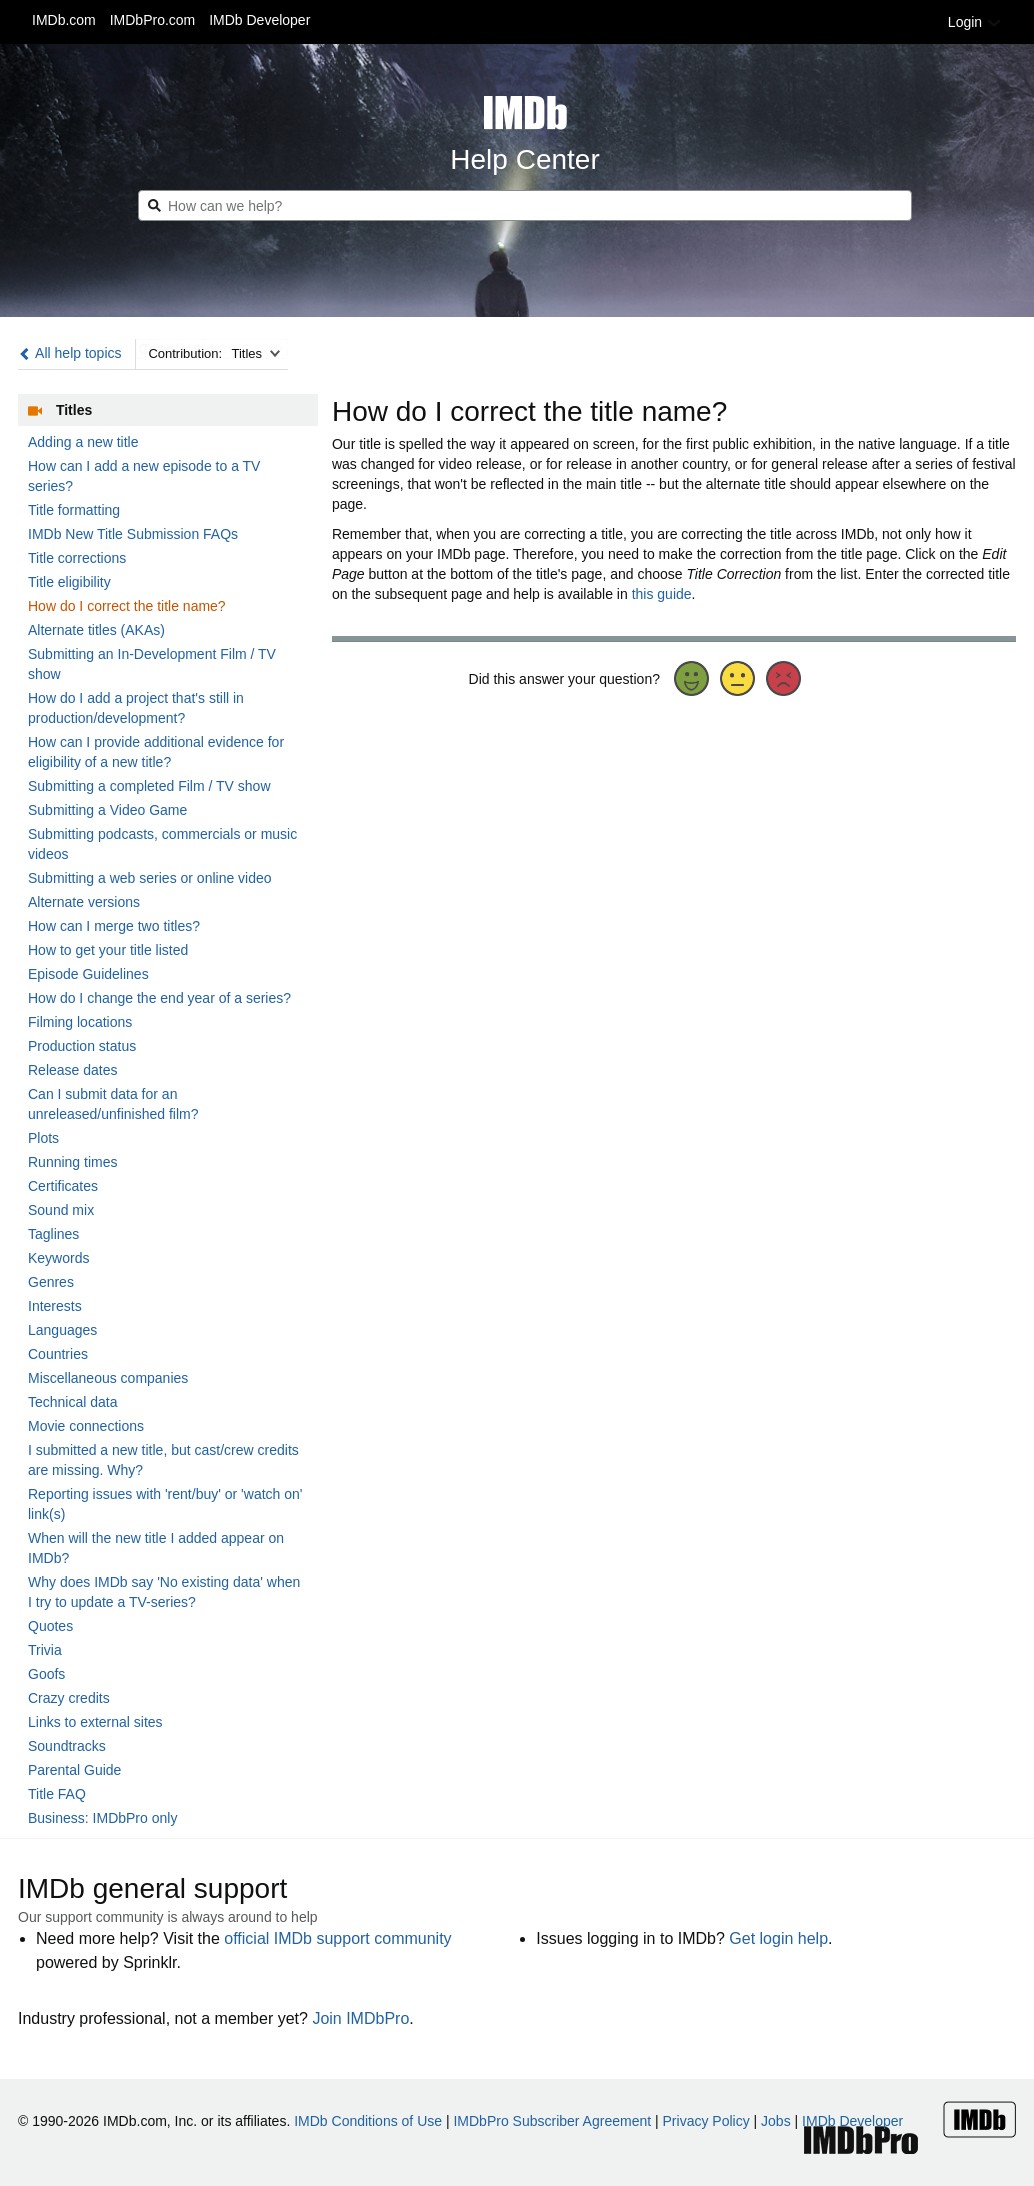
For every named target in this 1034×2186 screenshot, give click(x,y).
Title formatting (74, 510)
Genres (51, 1282)
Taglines (53, 1234)
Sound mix (61, 1210)
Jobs (776, 2121)
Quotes (50, 1626)
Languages (62, 1330)
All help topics (70, 353)
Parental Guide (74, 1770)
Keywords (58, 1258)
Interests (55, 1306)
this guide (662, 594)
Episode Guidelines (88, 974)
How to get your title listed (108, 950)
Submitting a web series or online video (150, 878)
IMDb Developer (259, 20)
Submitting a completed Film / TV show (149, 786)
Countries (58, 1354)
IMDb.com (64, 20)
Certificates (63, 1186)
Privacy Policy (706, 2121)
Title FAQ (57, 1794)
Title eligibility (69, 582)
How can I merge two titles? (114, 926)
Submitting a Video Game (107, 810)
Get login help (778, 1938)
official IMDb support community (337, 1938)
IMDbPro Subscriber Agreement (552, 2121)
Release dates (73, 1070)
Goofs (46, 1674)
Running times (73, 1162)
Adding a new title (83, 442)
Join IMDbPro (360, 2018)
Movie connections (86, 1426)
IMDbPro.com (153, 20)
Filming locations (80, 1022)
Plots (43, 1138)
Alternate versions (84, 902)
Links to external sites (95, 1722)
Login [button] (975, 22)
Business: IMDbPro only (102, 1818)
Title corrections (77, 558)
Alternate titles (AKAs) (96, 630)
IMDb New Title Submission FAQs (133, 534)
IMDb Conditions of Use (368, 2121)
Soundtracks (67, 1746)
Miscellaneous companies (108, 1378)
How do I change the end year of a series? (159, 998)
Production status (82, 1046)
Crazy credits (69, 1698)
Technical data (73, 1402)
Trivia (45, 1650)
